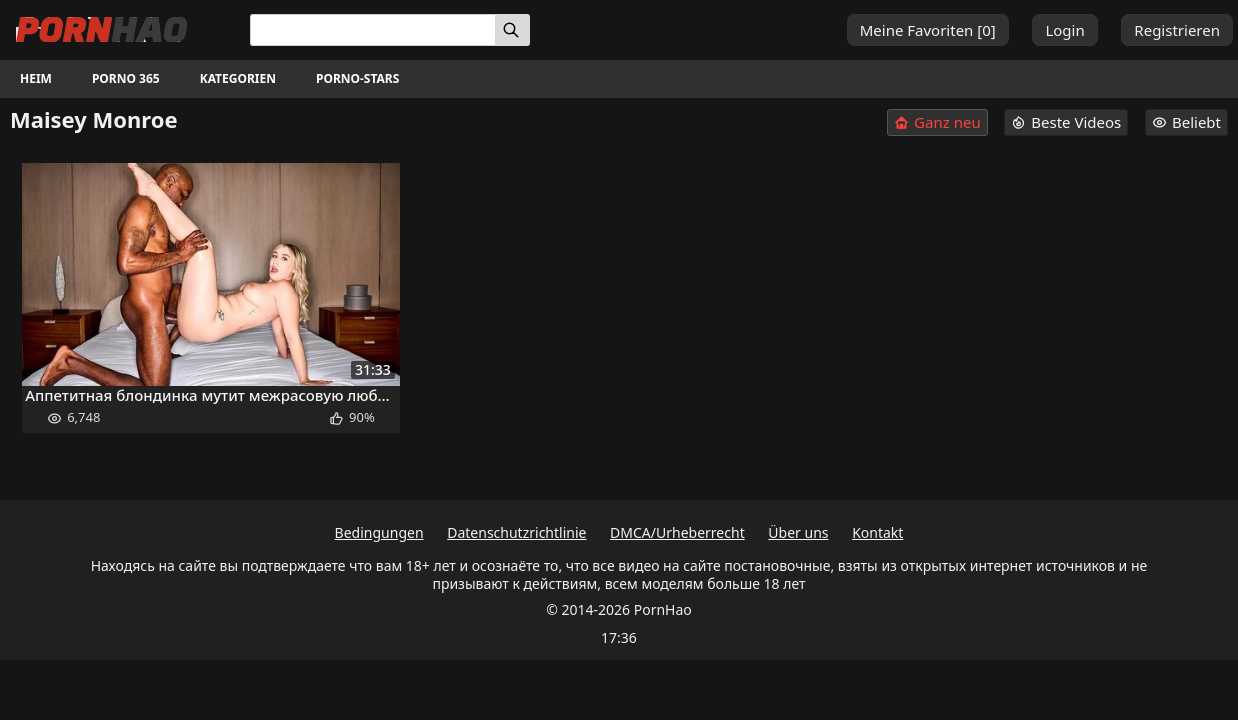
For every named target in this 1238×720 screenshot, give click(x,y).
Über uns (798, 532)
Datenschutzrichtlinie (516, 532)
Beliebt (1186, 122)
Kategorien (238, 78)
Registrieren (1177, 30)
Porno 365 (126, 78)
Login (1064, 30)
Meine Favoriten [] (928, 30)
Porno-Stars (357, 78)
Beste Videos (1066, 122)
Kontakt (877, 532)
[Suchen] (512, 30)
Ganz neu (937, 122)
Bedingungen (379, 532)
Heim (36, 78)
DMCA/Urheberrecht (677, 532)
